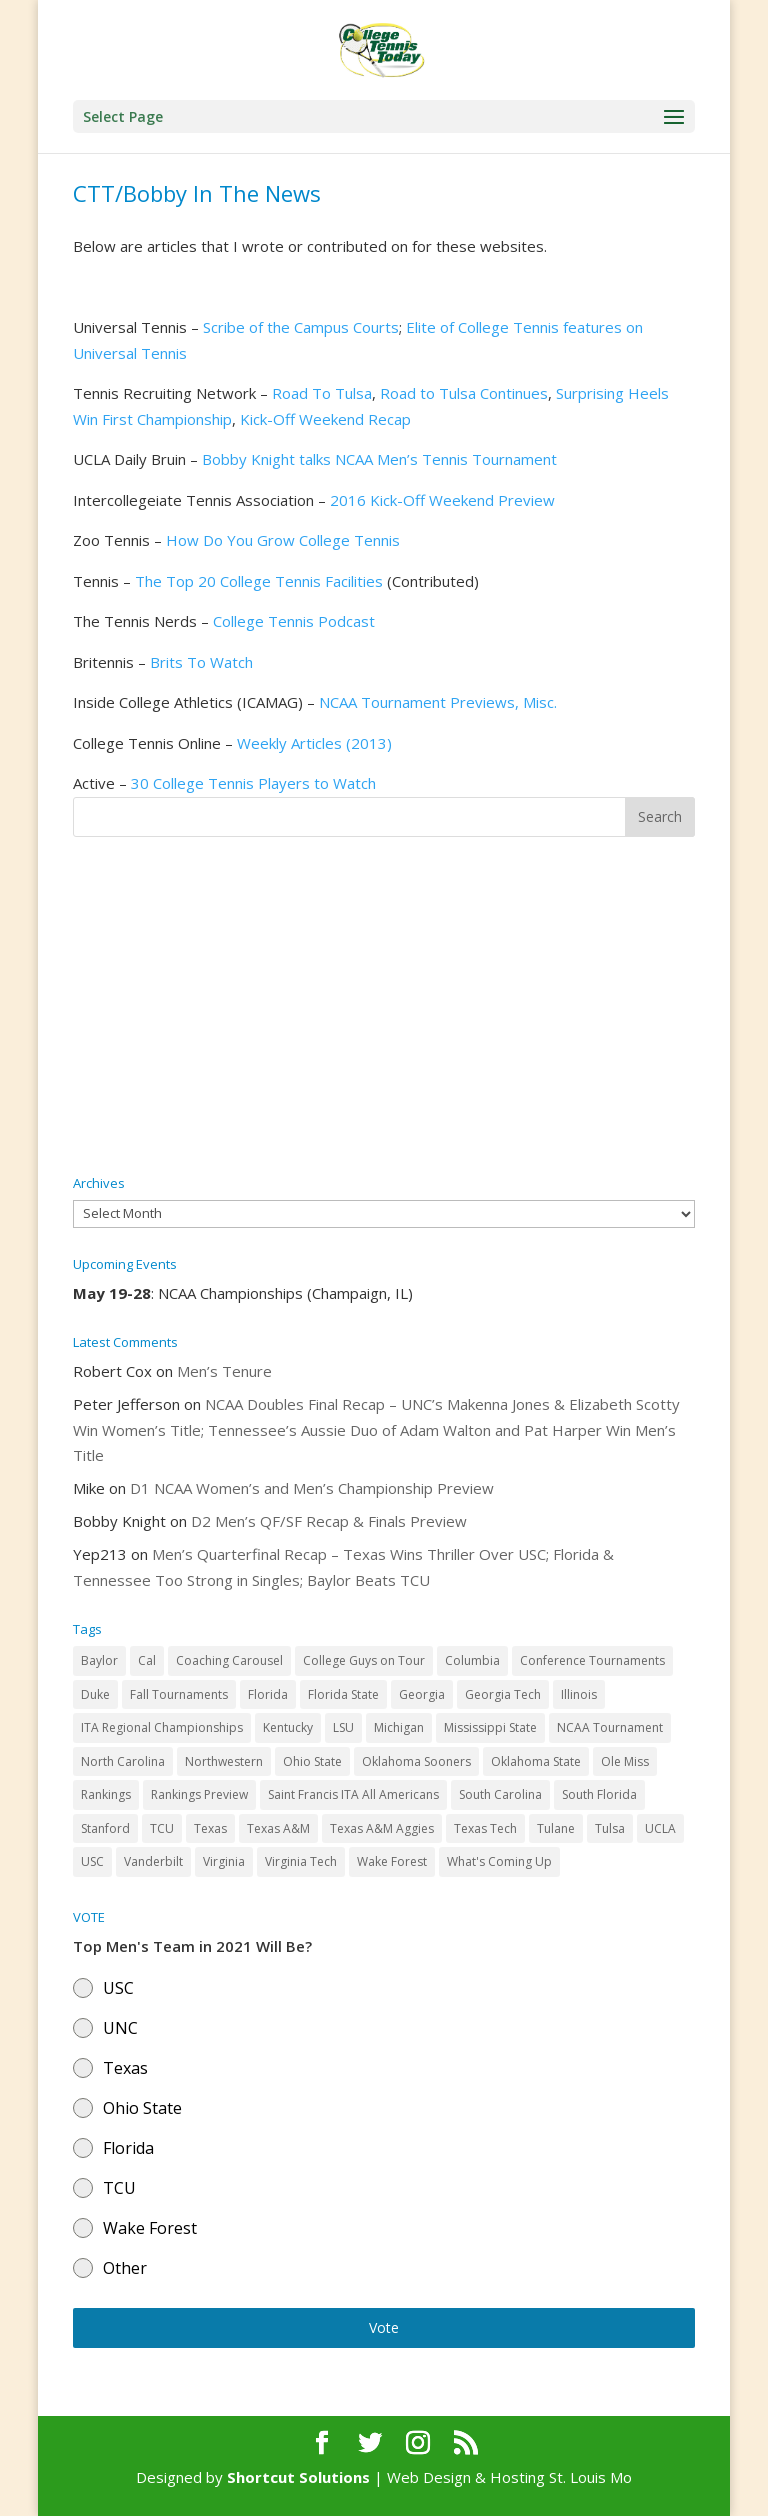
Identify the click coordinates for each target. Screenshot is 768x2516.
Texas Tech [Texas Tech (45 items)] (485, 1828)
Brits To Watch (201, 662)
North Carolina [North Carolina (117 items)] (123, 1761)
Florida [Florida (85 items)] (268, 1694)
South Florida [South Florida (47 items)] (599, 1794)
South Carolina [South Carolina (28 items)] (500, 1794)
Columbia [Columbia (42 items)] (472, 1660)
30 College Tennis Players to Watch (253, 783)
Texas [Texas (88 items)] (210, 1828)
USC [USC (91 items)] (92, 1861)
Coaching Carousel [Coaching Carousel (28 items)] (229, 1660)
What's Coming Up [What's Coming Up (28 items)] (499, 1861)
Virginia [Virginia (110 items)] (224, 1861)
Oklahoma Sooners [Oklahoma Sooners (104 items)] (416, 1761)
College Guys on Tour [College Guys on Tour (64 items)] (364, 1660)
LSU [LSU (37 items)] (343, 1727)
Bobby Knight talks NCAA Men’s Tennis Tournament (379, 459)
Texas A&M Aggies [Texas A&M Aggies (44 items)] (382, 1828)
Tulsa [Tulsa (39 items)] (610, 1828)
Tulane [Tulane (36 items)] (556, 1828)
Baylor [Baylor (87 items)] (99, 1660)
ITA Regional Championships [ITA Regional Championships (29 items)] (162, 1727)
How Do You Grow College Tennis (283, 540)
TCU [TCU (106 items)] (162, 1828)
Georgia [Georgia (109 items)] (422, 1694)
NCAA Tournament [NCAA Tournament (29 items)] (610, 1727)
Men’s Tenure (224, 1371)
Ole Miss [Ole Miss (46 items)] (625, 1761)
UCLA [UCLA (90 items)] (660, 1828)
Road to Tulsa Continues (464, 393)
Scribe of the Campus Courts (301, 327)
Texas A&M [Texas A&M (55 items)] (278, 1828)
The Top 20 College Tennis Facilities (259, 581)
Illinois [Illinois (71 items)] (579, 1694)
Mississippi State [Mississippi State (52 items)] (490, 1727)
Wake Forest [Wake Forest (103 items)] (392, 1861)
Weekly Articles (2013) (314, 743)
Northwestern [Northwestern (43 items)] (224, 1761)
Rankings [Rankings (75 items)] (106, 1794)
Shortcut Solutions (300, 2477)
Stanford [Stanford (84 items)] (105, 1828)
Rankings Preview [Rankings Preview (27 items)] (199, 1794)
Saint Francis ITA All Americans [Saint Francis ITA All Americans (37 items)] (353, 1794)
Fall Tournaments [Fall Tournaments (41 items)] (179, 1694)
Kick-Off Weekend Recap (325, 419)
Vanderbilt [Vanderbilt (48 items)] (153, 1861)
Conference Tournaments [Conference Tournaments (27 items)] (592, 1660)
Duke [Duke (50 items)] (95, 1694)
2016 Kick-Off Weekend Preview (442, 500)
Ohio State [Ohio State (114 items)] (312, 1761)
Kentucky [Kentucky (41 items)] (288, 1727)
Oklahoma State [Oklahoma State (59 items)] (536, 1761)
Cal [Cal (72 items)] (147, 1660)
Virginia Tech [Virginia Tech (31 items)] (301, 1861)
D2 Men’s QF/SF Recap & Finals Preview (329, 1521)
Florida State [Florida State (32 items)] (343, 1694)
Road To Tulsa (322, 393)
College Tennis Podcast (294, 621)
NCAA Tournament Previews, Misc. (438, 702)
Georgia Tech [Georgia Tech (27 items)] (503, 1694)
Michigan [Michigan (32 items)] (399, 1727)
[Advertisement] (384, 1007)
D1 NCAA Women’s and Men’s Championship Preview (312, 1488)
